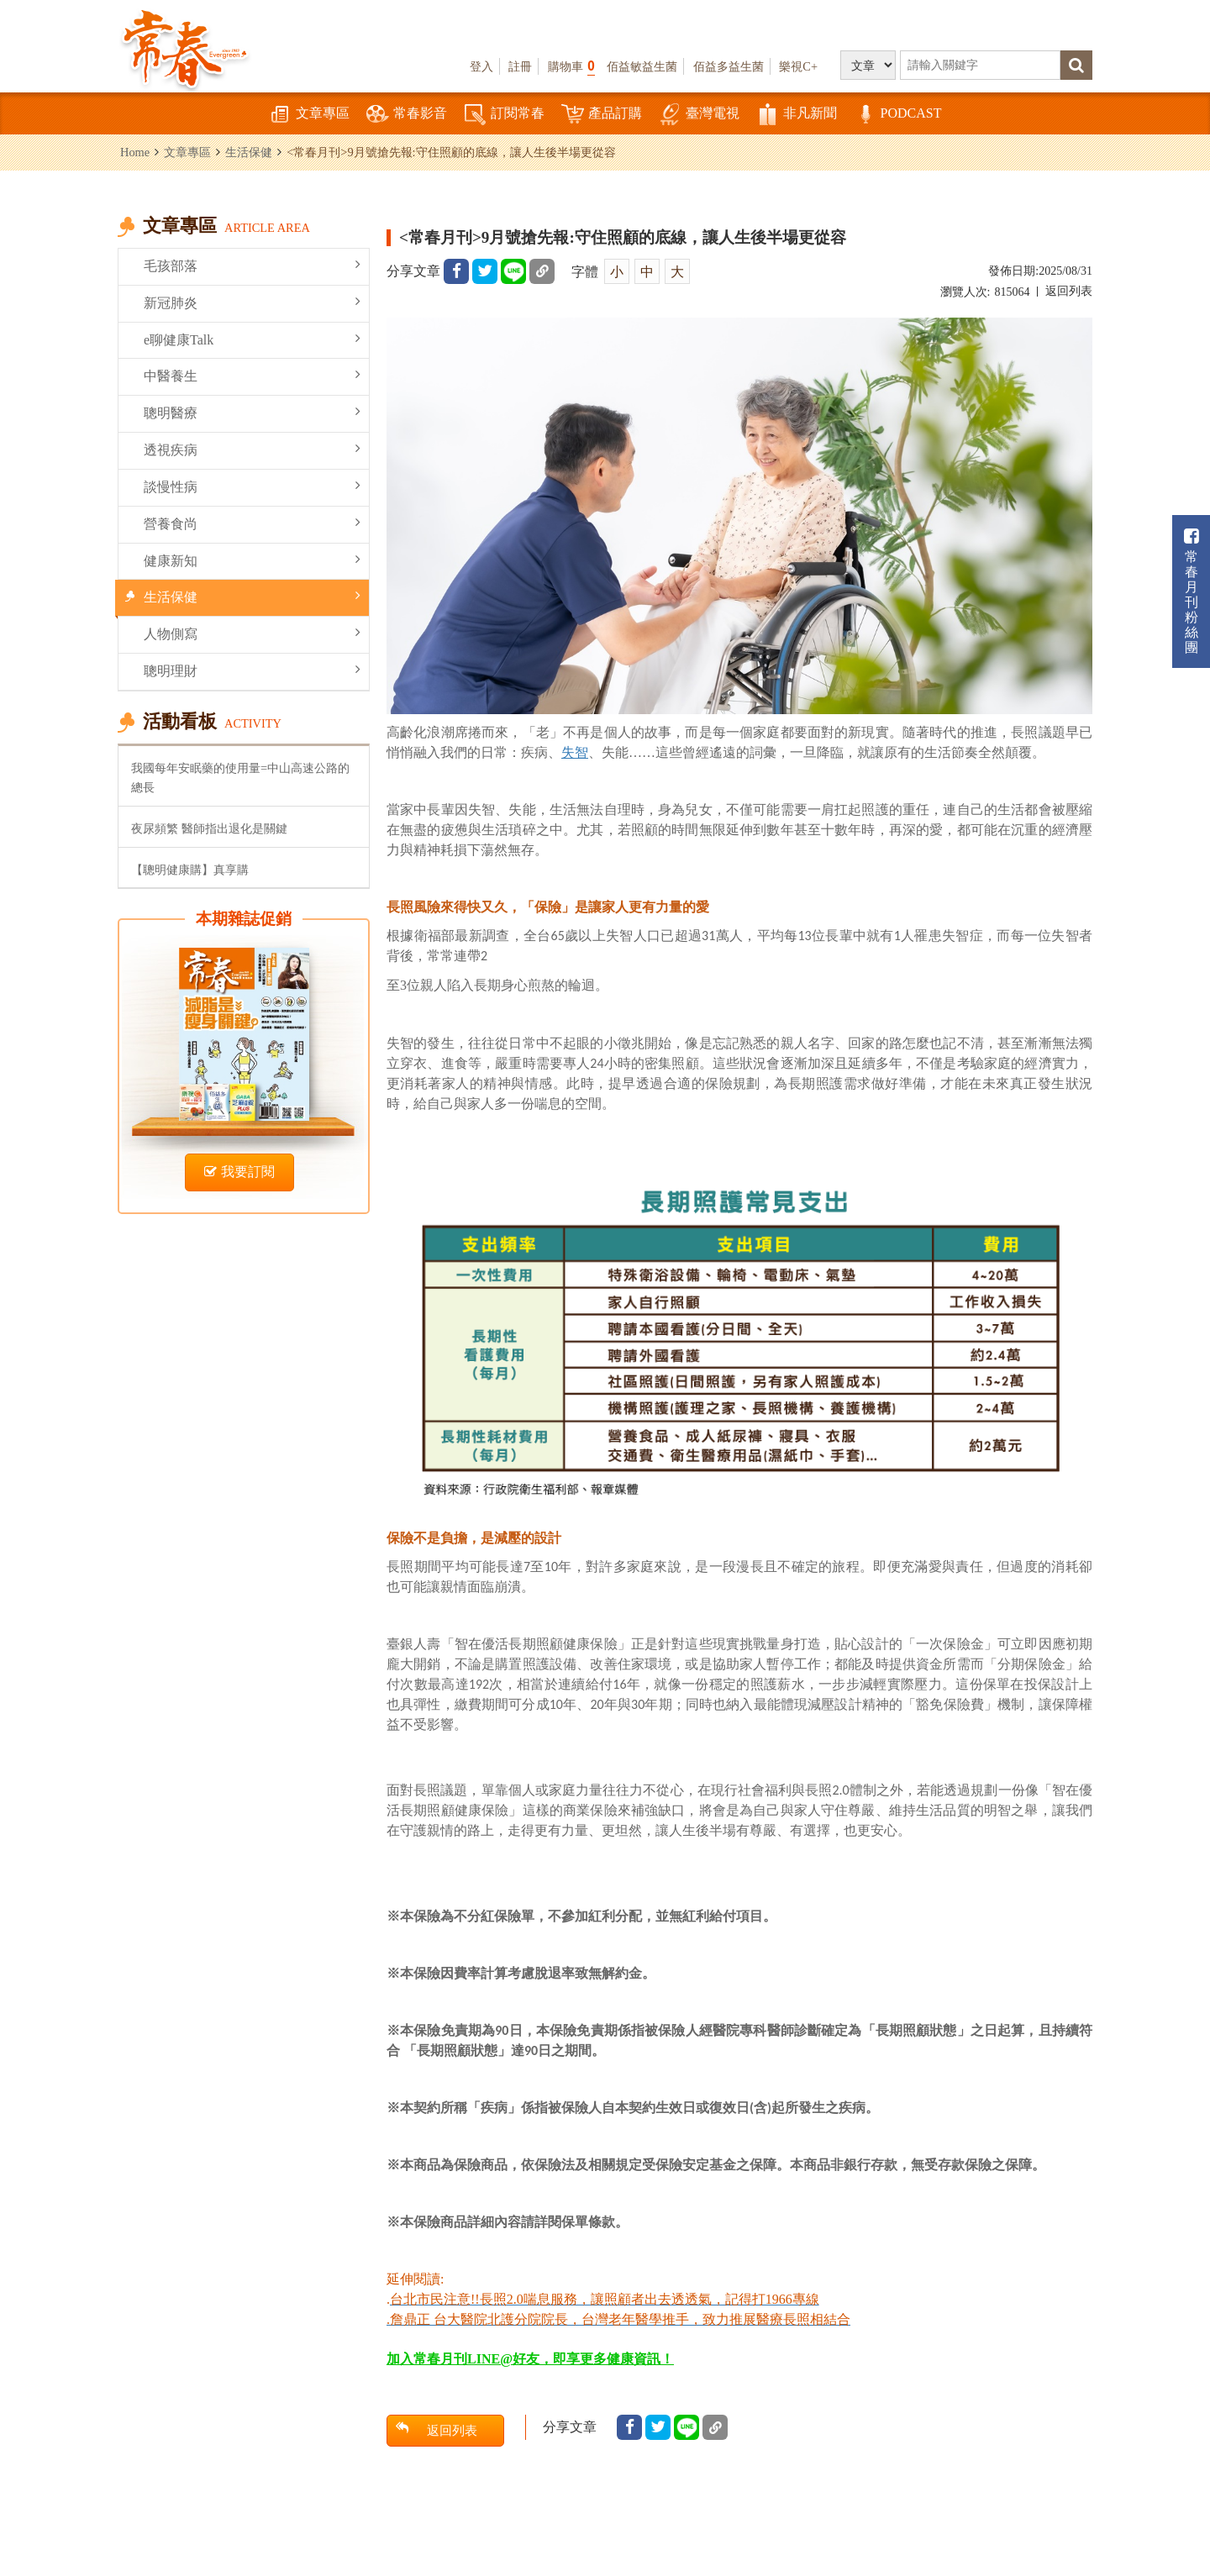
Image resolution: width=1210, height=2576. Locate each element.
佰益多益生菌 (728, 66)
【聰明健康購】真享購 (190, 869)
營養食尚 (252, 523)
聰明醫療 (252, 412)
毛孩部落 (252, 265)
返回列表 (1068, 291)
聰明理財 (252, 670)
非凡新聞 (796, 114)
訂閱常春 (504, 114)
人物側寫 (252, 633)
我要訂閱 (239, 1171)
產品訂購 (601, 114)
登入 (481, 66)
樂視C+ (798, 66)
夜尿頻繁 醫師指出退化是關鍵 (209, 828)
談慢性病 (252, 486)
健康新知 (252, 560)
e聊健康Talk (252, 339)
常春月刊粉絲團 (1191, 591)
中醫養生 (252, 375)
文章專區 (309, 114)
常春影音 (406, 114)
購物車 (571, 66)
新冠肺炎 (252, 302)
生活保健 (248, 152)
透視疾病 (252, 449)
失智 (574, 752)
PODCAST (898, 114)
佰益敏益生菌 (642, 66)
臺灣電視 (699, 114)
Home (135, 152)
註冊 (520, 66)
